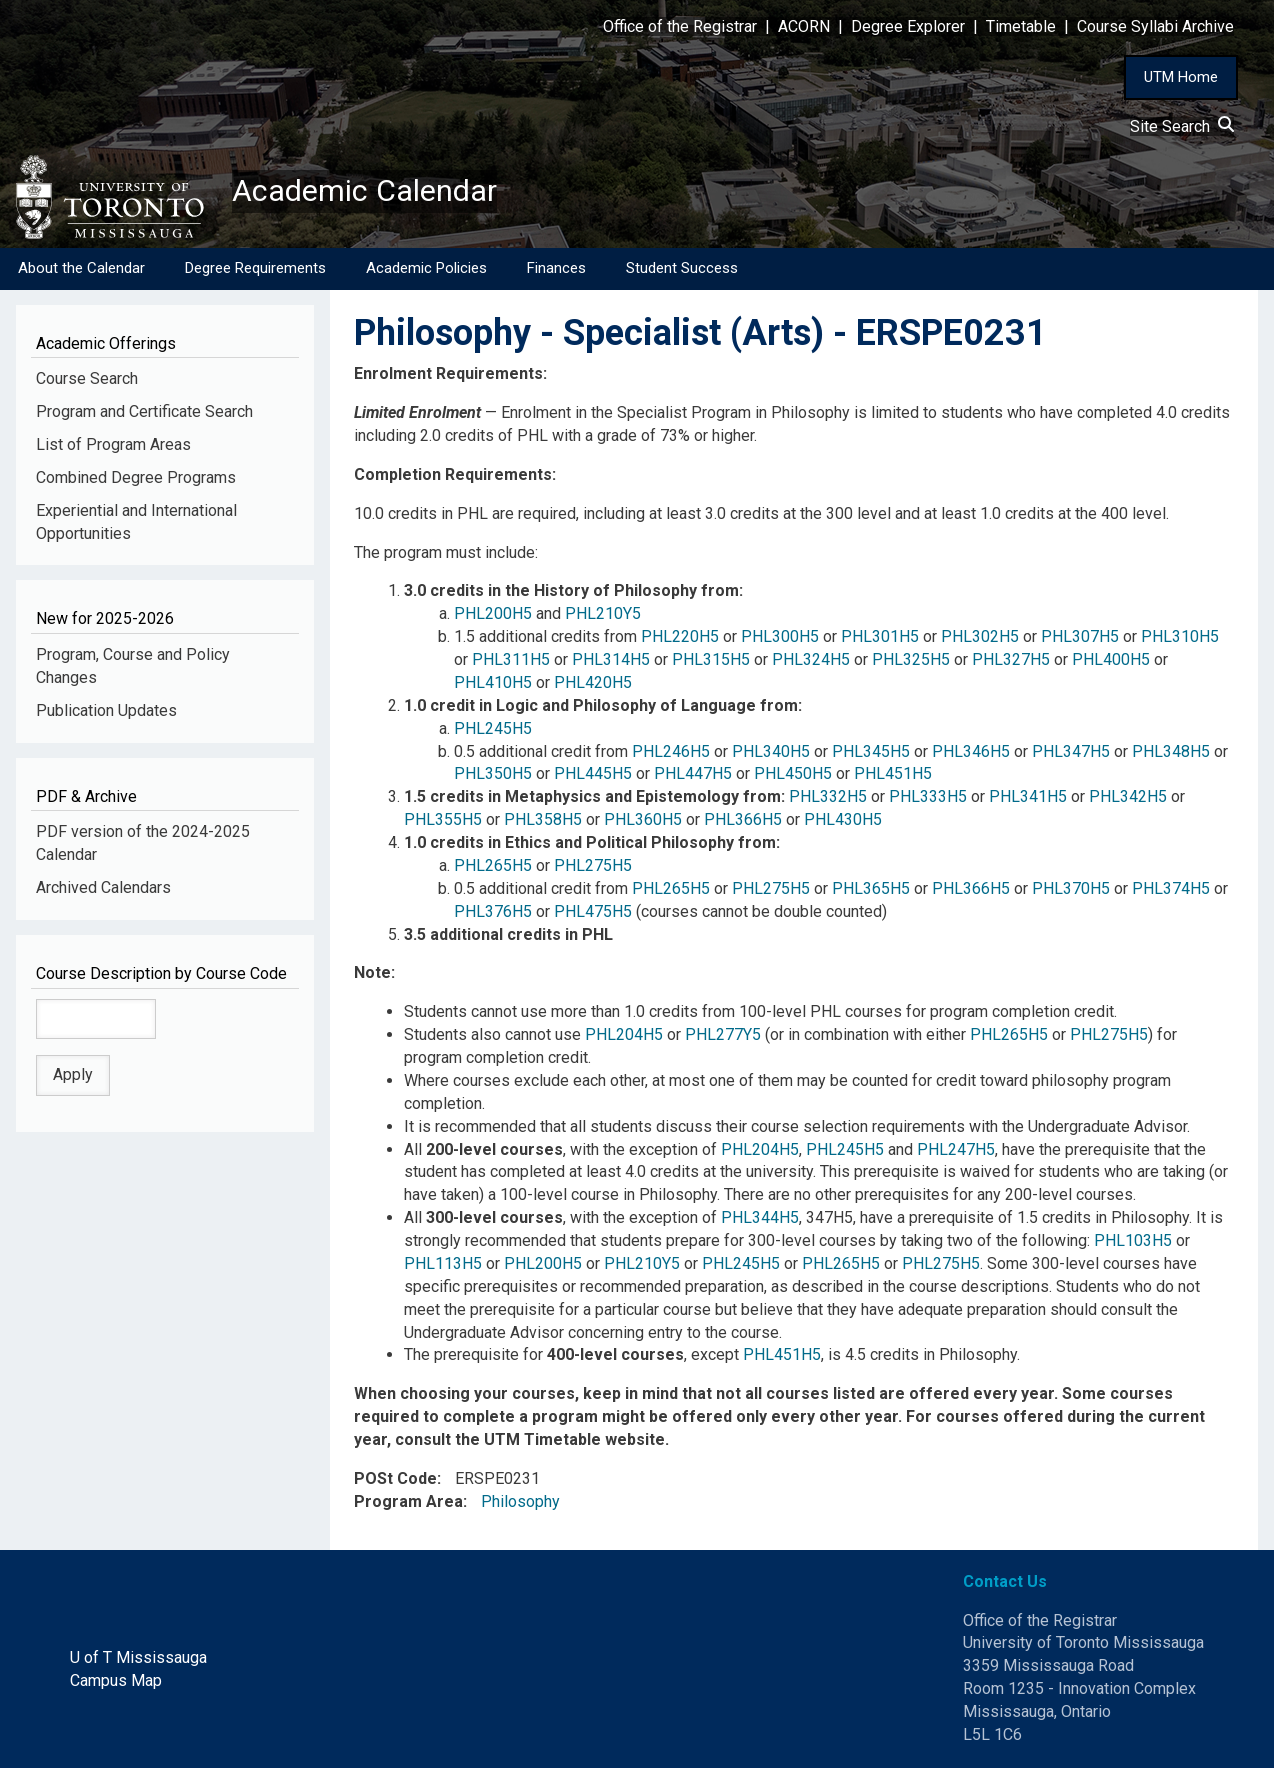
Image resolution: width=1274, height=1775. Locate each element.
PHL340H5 (771, 758)
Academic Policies (426, 275)
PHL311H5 (511, 666)
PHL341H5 (1028, 803)
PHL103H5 (1133, 1247)
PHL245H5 (493, 735)
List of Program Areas (113, 451)
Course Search (87, 385)
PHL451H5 (893, 781)
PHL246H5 (671, 758)
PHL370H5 (1071, 895)
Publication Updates (106, 717)
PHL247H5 (956, 1156)
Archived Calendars (103, 894)
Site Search (1182, 126)
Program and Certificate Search (144, 418)
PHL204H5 (624, 1041)
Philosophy (520, 1508)
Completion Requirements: (455, 481)
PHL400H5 (1111, 666)
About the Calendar (81, 275)
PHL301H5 (880, 643)
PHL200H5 (493, 620)
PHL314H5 (611, 666)
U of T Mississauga (138, 1664)
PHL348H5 (1171, 758)
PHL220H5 (680, 643)
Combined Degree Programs (136, 484)
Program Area (408, 1508)
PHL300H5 (780, 643)
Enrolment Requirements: (450, 380)
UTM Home (1181, 77)
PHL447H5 (693, 781)
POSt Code (395, 1485)
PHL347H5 (1071, 758)
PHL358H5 (543, 826)
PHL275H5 (593, 872)
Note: (374, 980)
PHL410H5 (493, 689)
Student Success (682, 275)
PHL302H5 (980, 643)
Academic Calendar (388, 195)
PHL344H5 (760, 1224)
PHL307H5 (1080, 643)
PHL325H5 (911, 666)
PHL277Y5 (723, 1041)
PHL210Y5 (603, 620)
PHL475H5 (593, 918)
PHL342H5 (1128, 803)
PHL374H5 (1171, 895)
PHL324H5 (811, 666)
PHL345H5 (871, 758)
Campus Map (116, 1687)
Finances (556, 275)
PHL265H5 (493, 872)
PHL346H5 (971, 758)
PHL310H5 (1180, 643)
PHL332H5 (828, 803)
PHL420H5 (593, 689)
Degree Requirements (255, 275)
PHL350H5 (493, 781)
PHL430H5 (843, 826)
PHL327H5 (1011, 666)
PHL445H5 (593, 781)
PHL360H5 (643, 826)
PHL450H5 (793, 781)
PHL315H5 (711, 666)
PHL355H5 (443, 826)
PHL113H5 (443, 1270)
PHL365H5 (871, 895)
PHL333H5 (928, 803)
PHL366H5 (743, 826)
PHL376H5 (493, 918)
